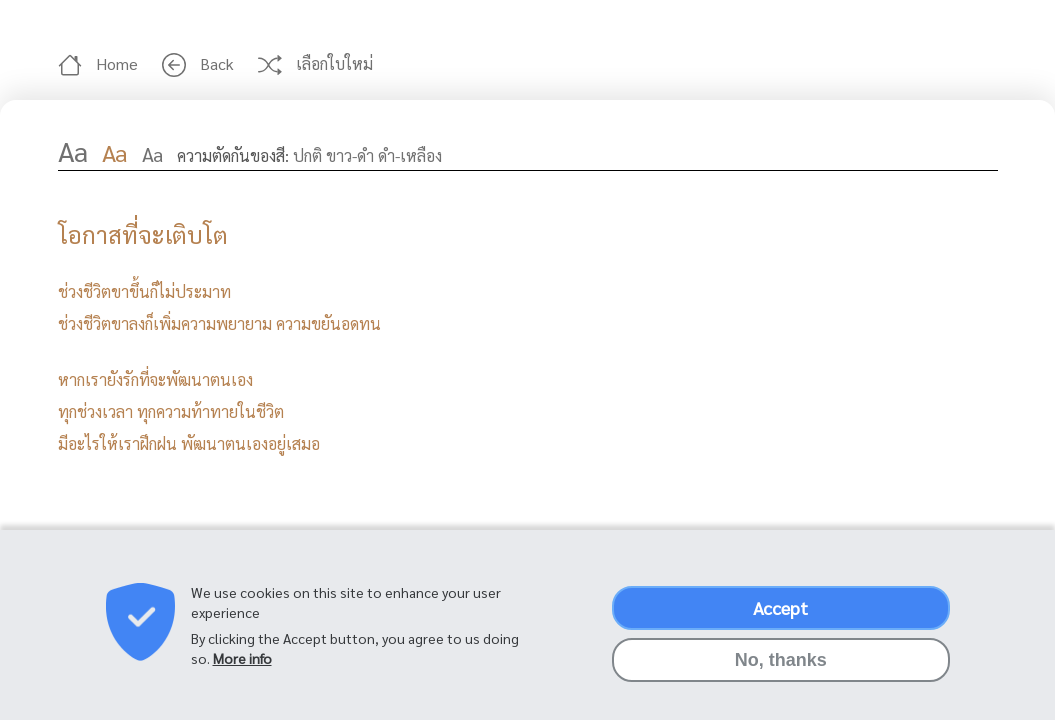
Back (200, 63)
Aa (73, 150)
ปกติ (307, 155)
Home (100, 63)
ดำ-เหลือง (410, 155)
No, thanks (781, 671)
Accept (780, 618)
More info (242, 669)
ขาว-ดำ (350, 155)
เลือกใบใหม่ (317, 63)
